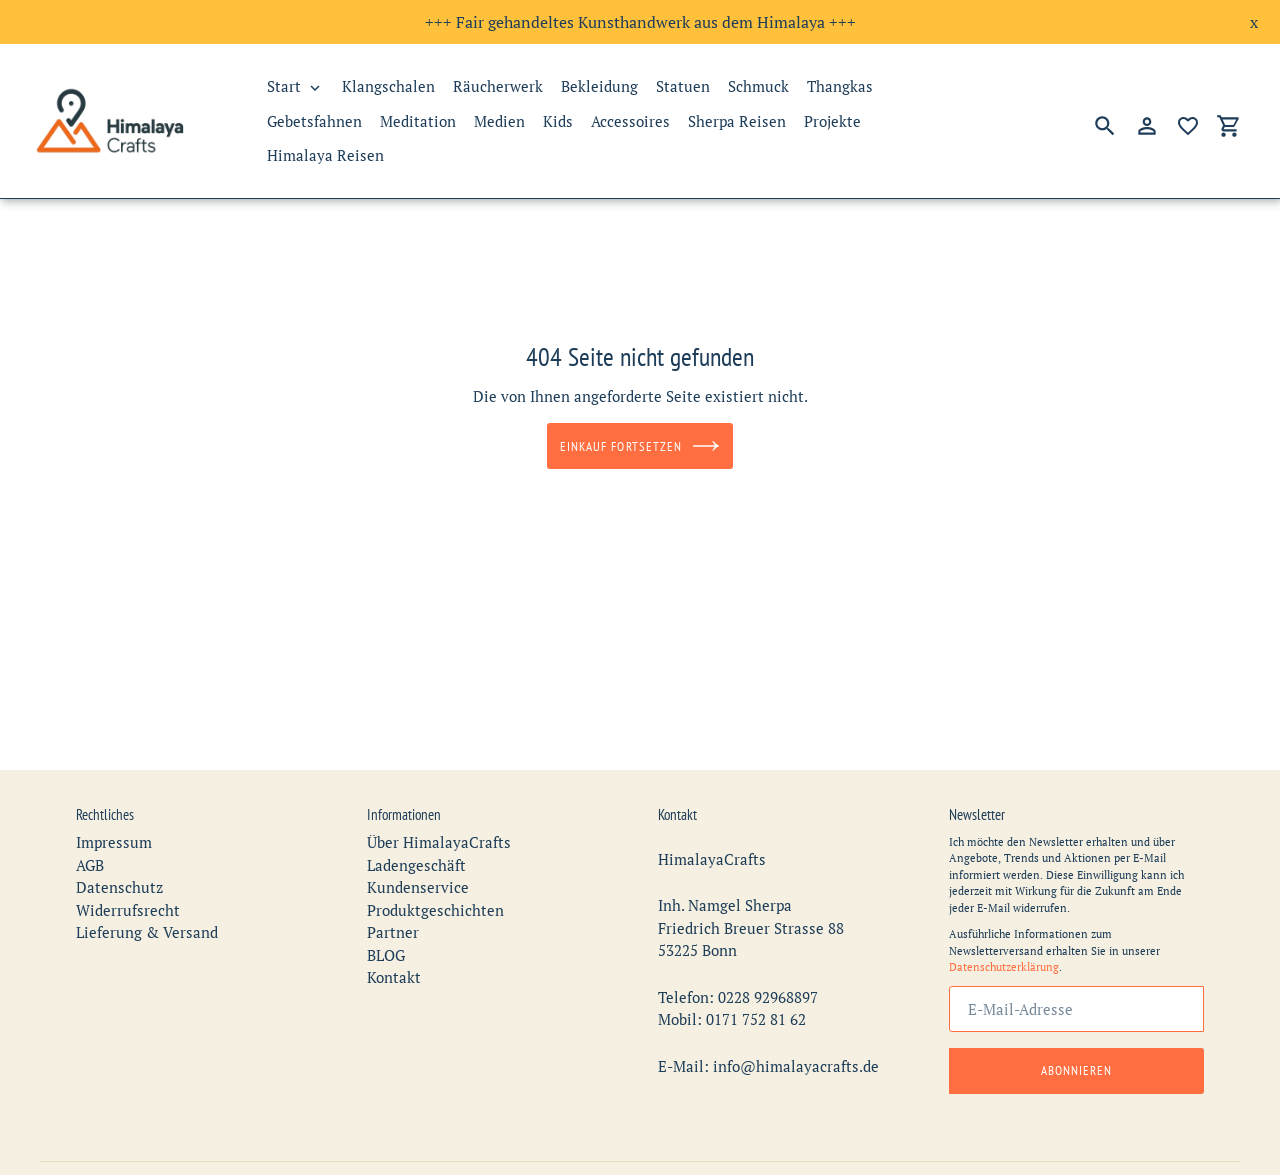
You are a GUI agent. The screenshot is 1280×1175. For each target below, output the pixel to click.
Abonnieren (1076, 1055)
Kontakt (394, 963)
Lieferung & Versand (147, 918)
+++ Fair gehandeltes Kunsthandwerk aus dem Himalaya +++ (640, 22)
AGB (90, 850)
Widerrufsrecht (128, 895)
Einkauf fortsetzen (640, 446)
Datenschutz (119, 873)
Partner (393, 918)
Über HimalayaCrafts (439, 828)
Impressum (114, 828)
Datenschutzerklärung (1004, 953)
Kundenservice (418, 873)
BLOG (386, 940)
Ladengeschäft (416, 850)
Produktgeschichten (435, 895)
